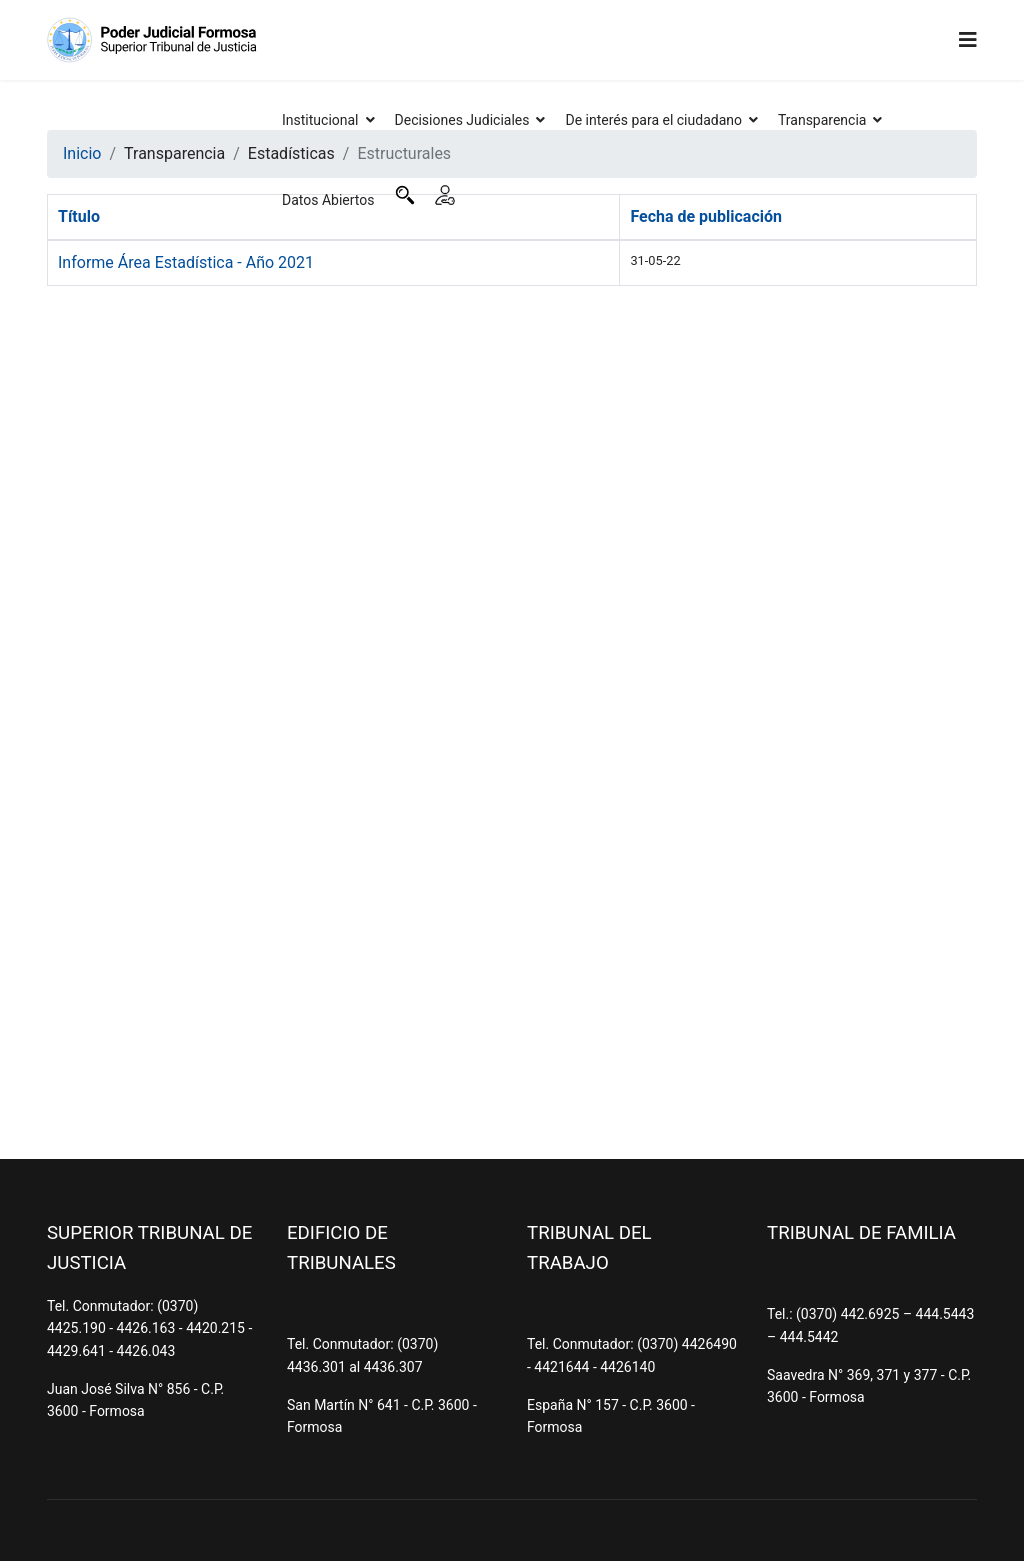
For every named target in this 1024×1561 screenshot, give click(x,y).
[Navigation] (968, 40)
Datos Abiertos (328, 200)
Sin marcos (512, 702)
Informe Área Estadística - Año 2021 (186, 262)
